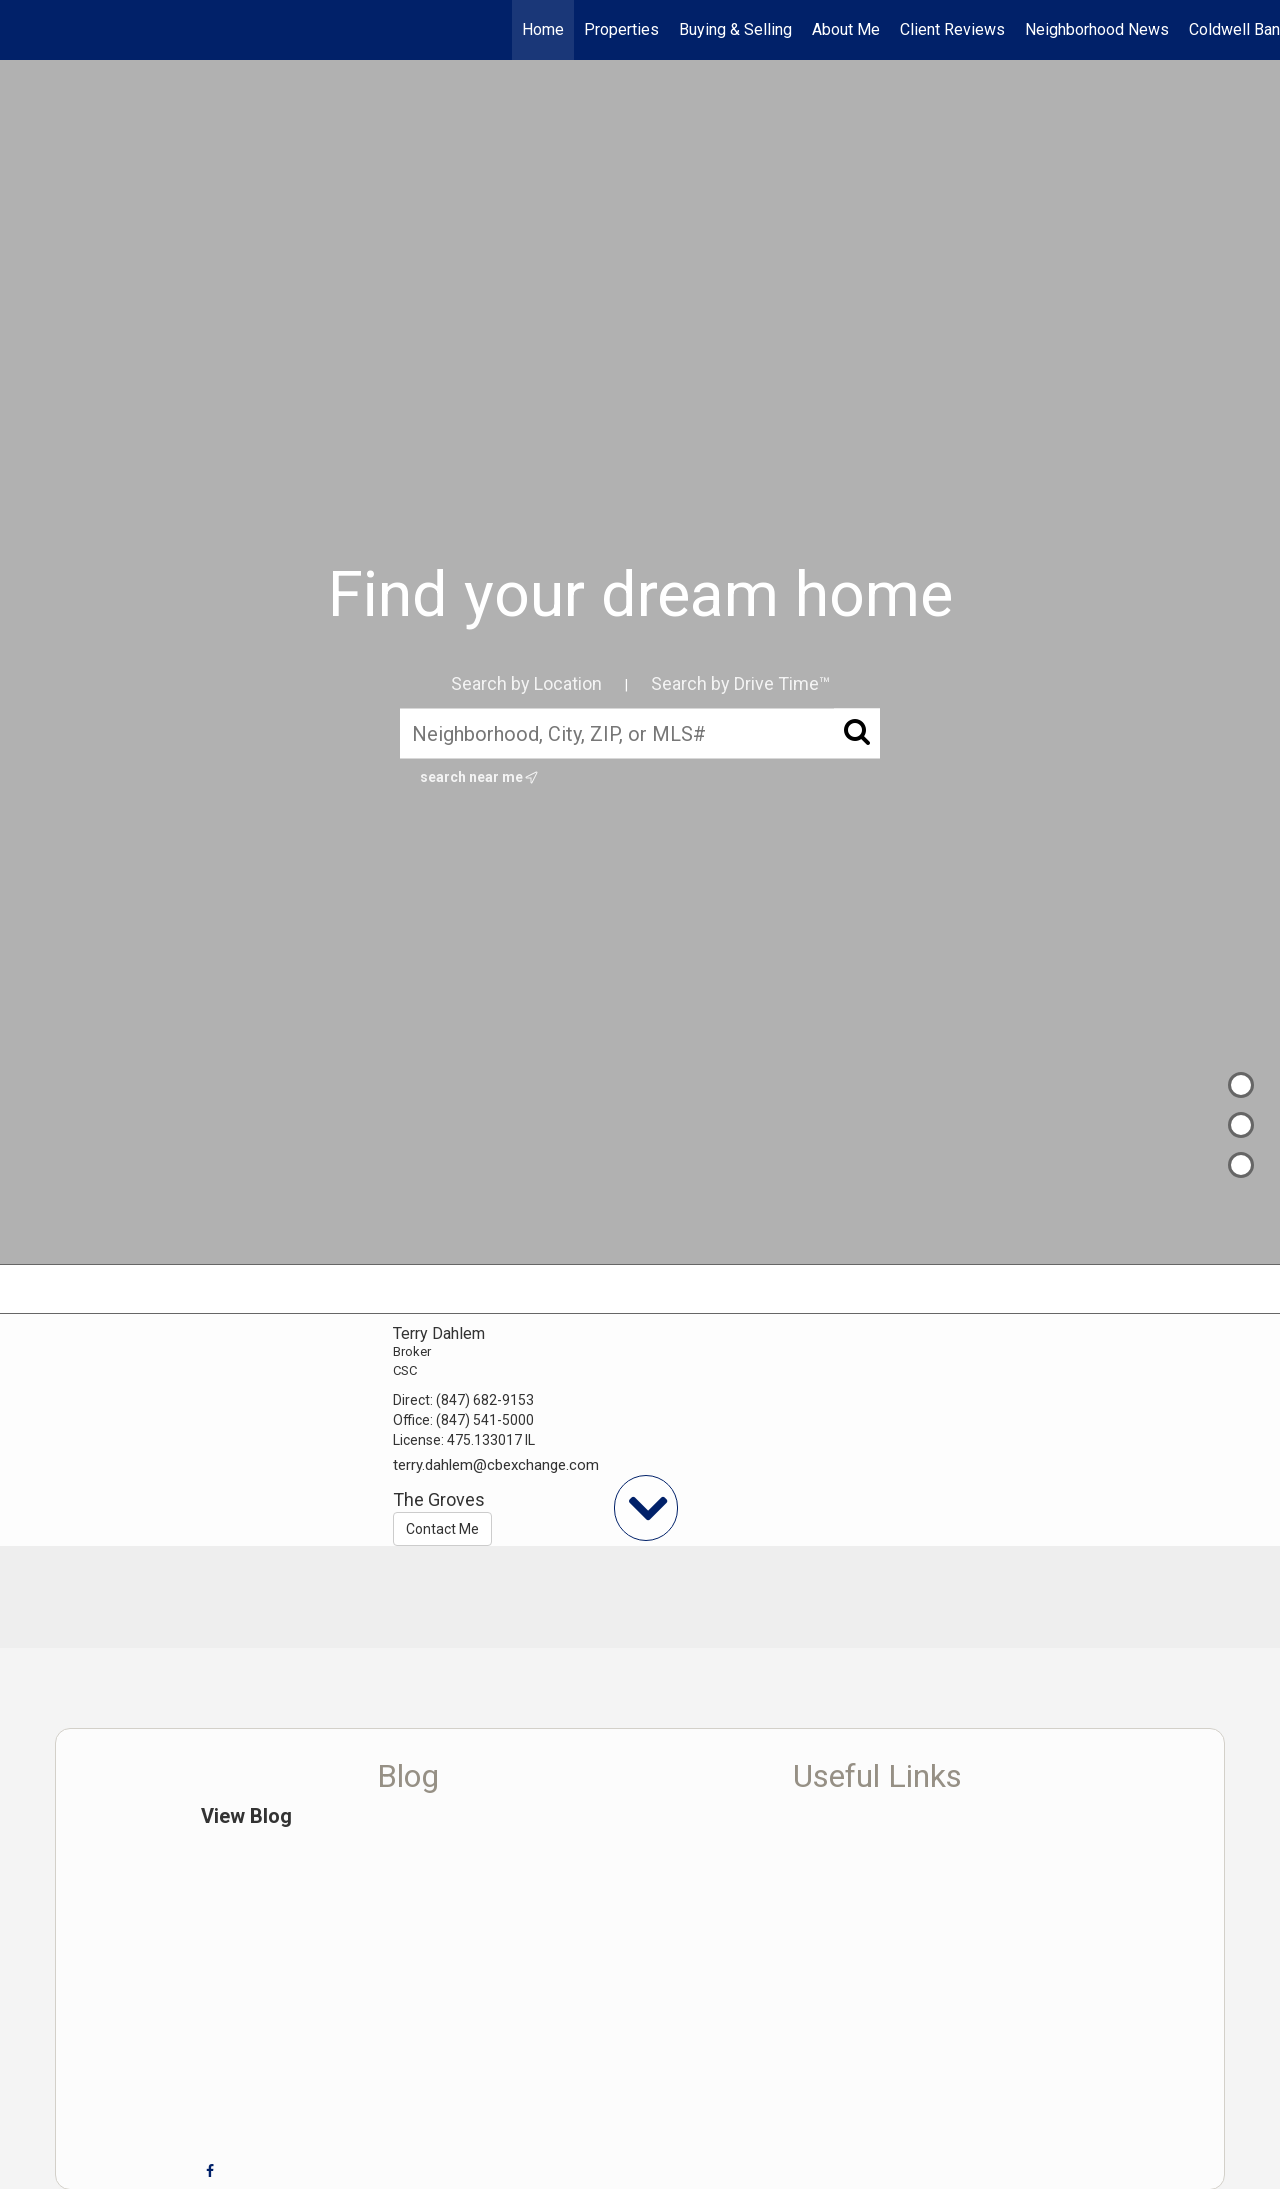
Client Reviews (952, 29)
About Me (846, 29)
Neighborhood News (1097, 29)
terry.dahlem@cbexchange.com (496, 1465)
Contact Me (442, 1529)
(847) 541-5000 (485, 1420)
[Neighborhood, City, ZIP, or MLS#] (640, 733)
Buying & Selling (735, 29)
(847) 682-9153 (485, 1400)
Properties (621, 29)
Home (543, 29)
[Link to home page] (25, 30)
